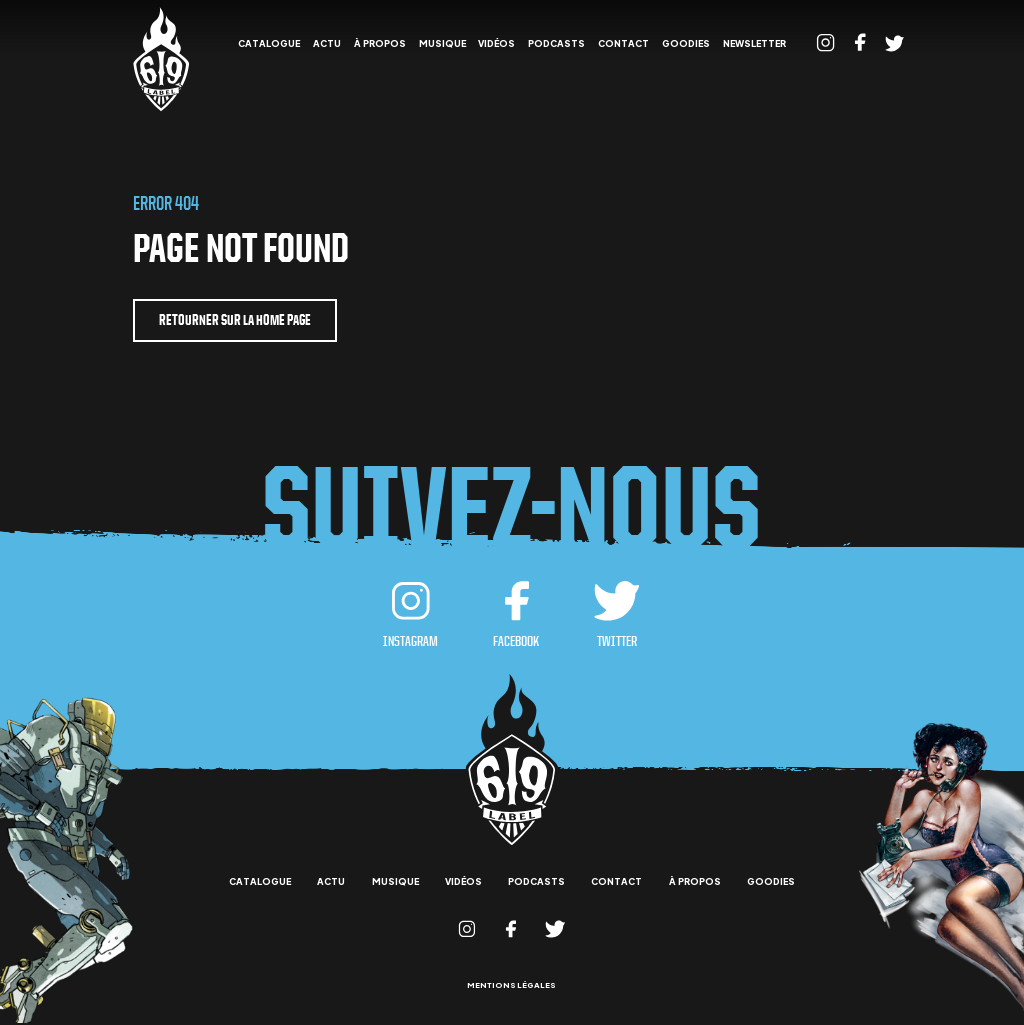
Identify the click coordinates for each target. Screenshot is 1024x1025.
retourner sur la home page (235, 320)
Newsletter (754, 44)
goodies (686, 44)
